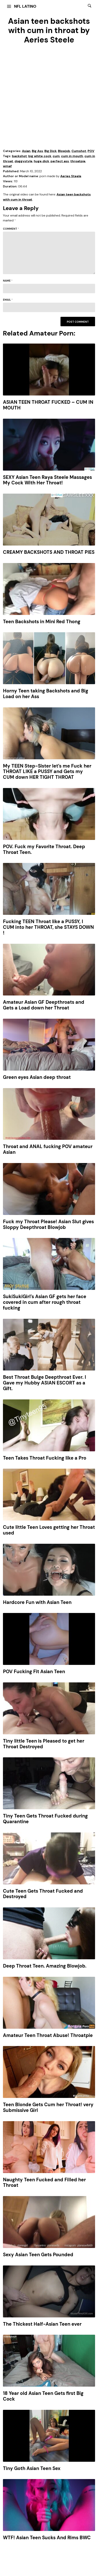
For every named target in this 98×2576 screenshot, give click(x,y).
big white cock (39, 156)
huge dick (41, 161)
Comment (11, 228)
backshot (19, 156)
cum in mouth (72, 156)
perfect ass (59, 161)
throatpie (77, 161)
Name (8, 280)
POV (91, 151)
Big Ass (37, 151)
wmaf (7, 166)
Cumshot (78, 151)
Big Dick (50, 151)
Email (8, 299)
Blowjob (64, 151)
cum (56, 156)
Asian (26, 151)
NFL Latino (25, 6)
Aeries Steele (70, 176)
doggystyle (23, 161)
